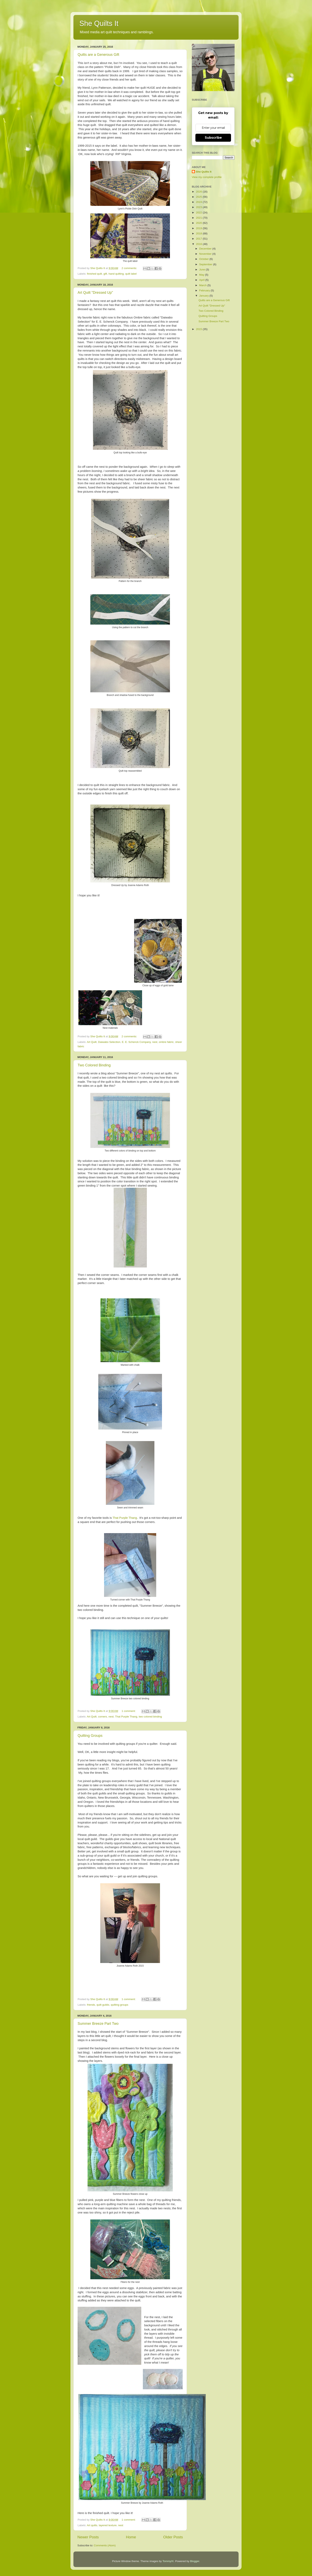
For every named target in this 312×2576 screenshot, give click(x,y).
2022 (199, 212)
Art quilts (92, 2525)
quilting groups (119, 2004)
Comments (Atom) (105, 2545)
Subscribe (213, 138)
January (204, 295)
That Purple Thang (124, 1517)
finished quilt (94, 273)
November (205, 253)
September (206, 264)
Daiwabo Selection (109, 1041)
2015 (199, 329)
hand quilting (116, 273)
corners (102, 1716)
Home (131, 2537)
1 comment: (129, 1710)
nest (154, 1041)
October (204, 258)
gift (105, 273)
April (202, 279)
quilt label (131, 273)
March (203, 285)
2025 (199, 196)
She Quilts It (98, 23)
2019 (199, 228)
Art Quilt (92, 1041)
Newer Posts (88, 2537)
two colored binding (150, 1716)
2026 (199, 191)
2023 (199, 207)
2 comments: (130, 268)
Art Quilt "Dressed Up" (95, 293)
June (202, 269)
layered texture (108, 2525)
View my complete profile (207, 177)
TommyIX (168, 2561)
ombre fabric (166, 1041)
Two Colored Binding (94, 1065)
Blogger (194, 2561)
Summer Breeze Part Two (98, 2024)
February (205, 290)
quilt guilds (103, 2004)
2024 (199, 201)
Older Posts (173, 2537)
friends (91, 2004)
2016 (199, 244)
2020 (199, 222)
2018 (199, 233)
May (202, 274)
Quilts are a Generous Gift (98, 55)
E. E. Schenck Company (136, 1041)
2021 (199, 217)
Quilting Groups (90, 1736)
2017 (199, 238)
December (205, 248)
